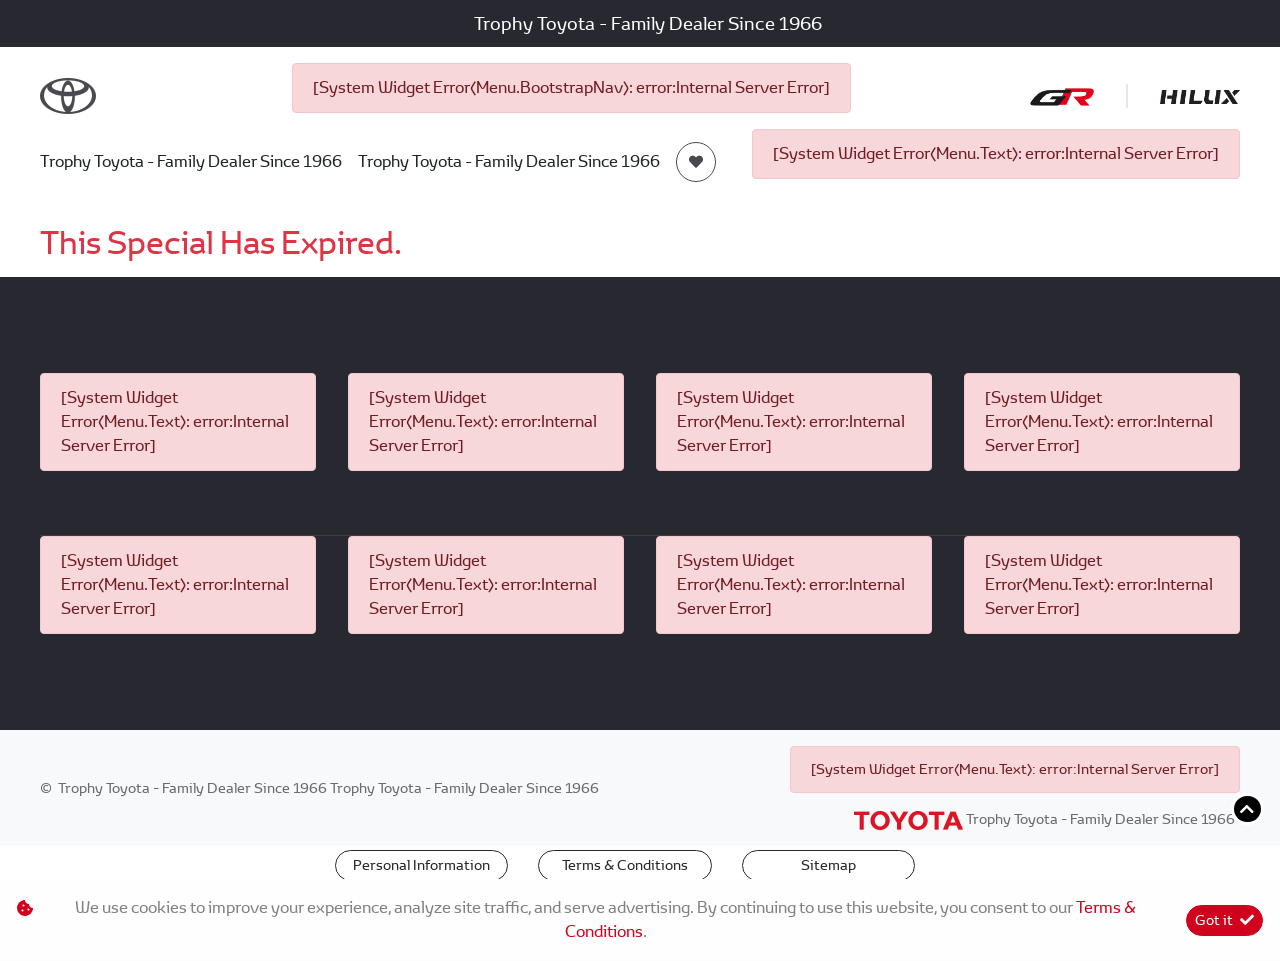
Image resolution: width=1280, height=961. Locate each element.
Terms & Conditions (625, 865)
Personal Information (421, 865)
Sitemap (828, 865)
